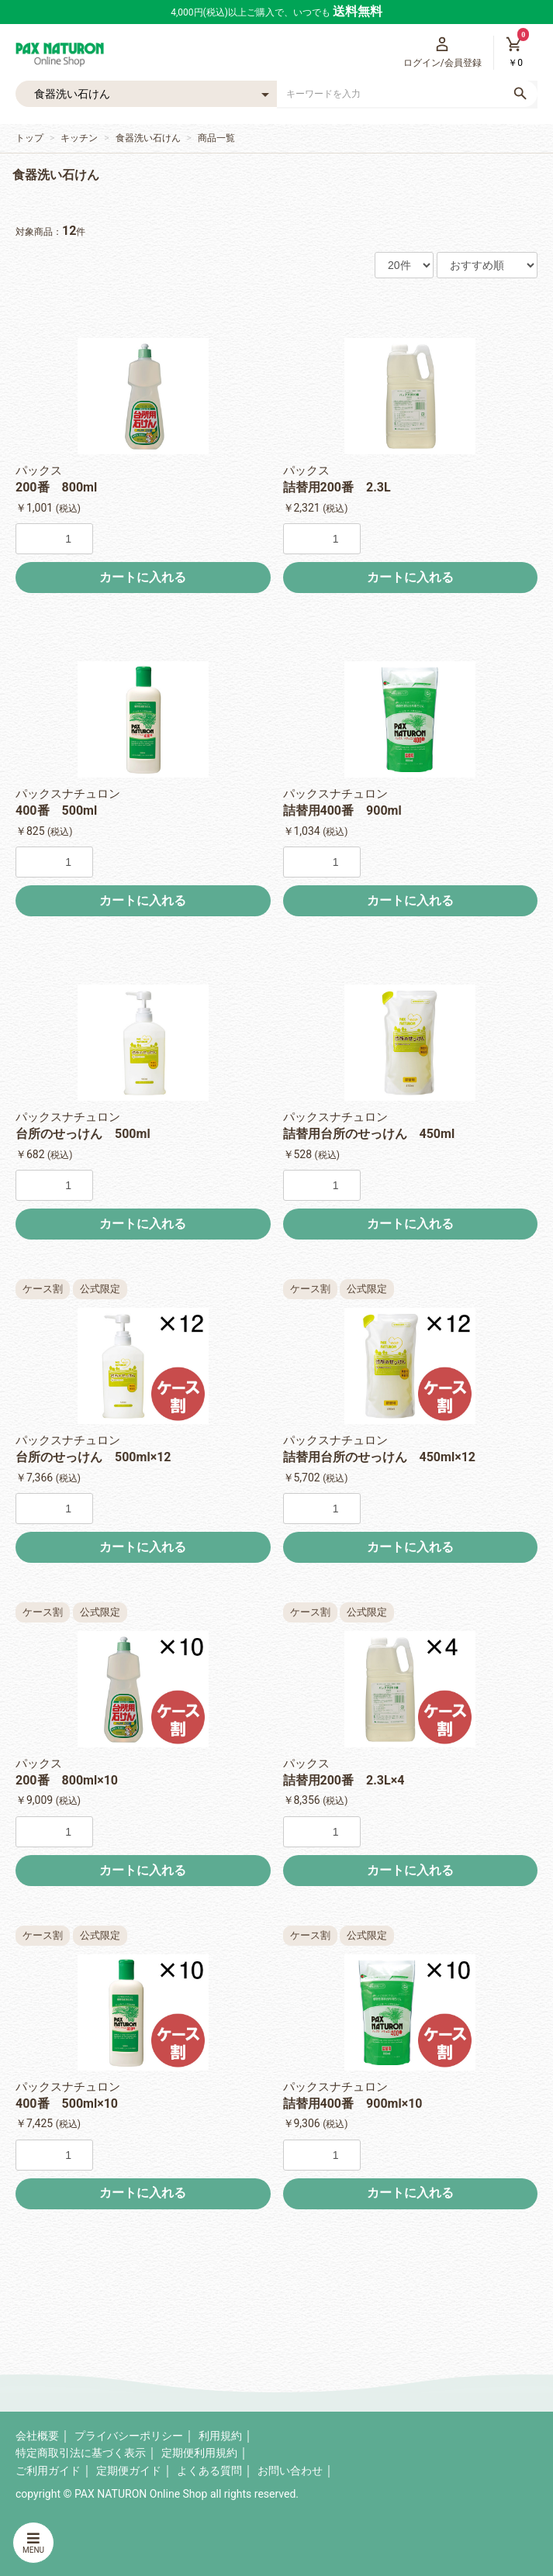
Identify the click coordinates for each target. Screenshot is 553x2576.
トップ (29, 138)
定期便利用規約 (199, 2453)
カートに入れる (142, 577)
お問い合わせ (290, 2470)
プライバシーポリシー (128, 2435)
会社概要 (37, 2435)
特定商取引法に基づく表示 (81, 2453)
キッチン (79, 138)
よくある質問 (209, 2470)
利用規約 (220, 2435)
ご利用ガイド (48, 2470)
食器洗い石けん (148, 138)
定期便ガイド (128, 2470)
